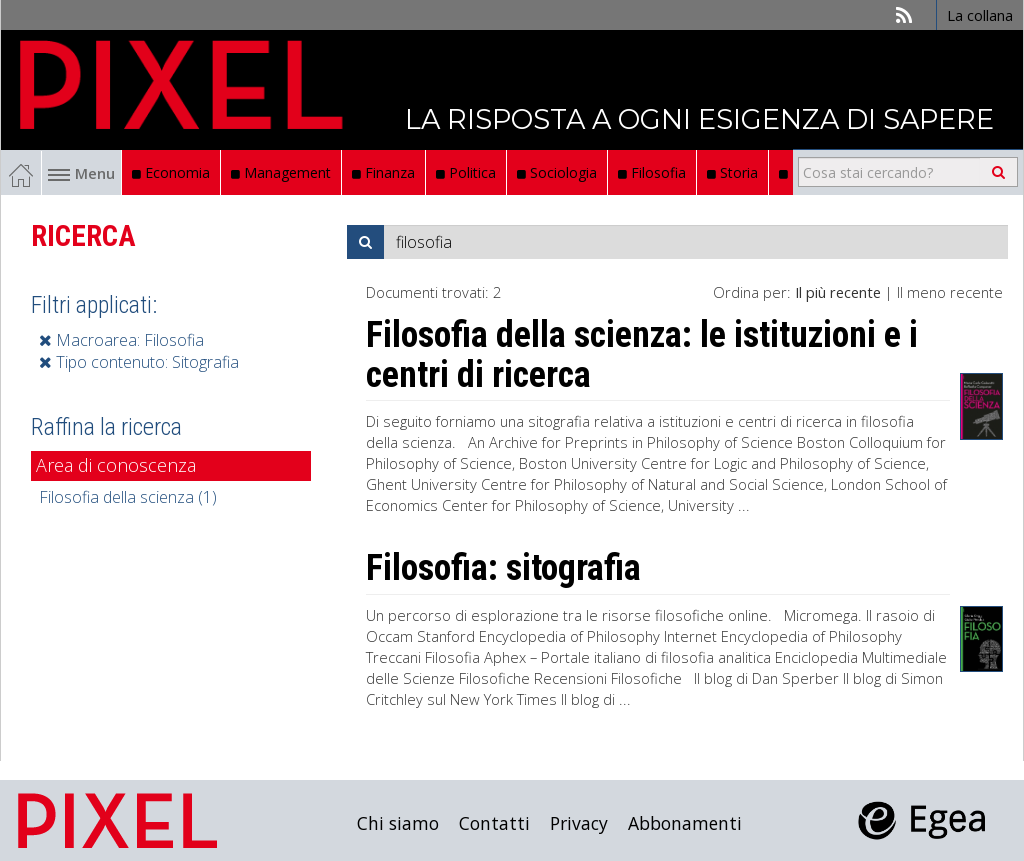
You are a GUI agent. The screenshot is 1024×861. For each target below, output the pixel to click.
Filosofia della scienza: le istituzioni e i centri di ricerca (642, 355)
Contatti (494, 823)
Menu (81, 173)
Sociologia (557, 172)
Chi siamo (398, 823)
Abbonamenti (685, 823)
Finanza (383, 172)
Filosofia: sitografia (503, 568)
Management (281, 172)
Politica (466, 172)
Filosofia (652, 172)
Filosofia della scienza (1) (128, 497)
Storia (732, 172)
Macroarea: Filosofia (121, 340)
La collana (980, 15)
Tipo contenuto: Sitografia (139, 362)
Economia (171, 172)
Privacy (579, 823)
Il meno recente (950, 292)
